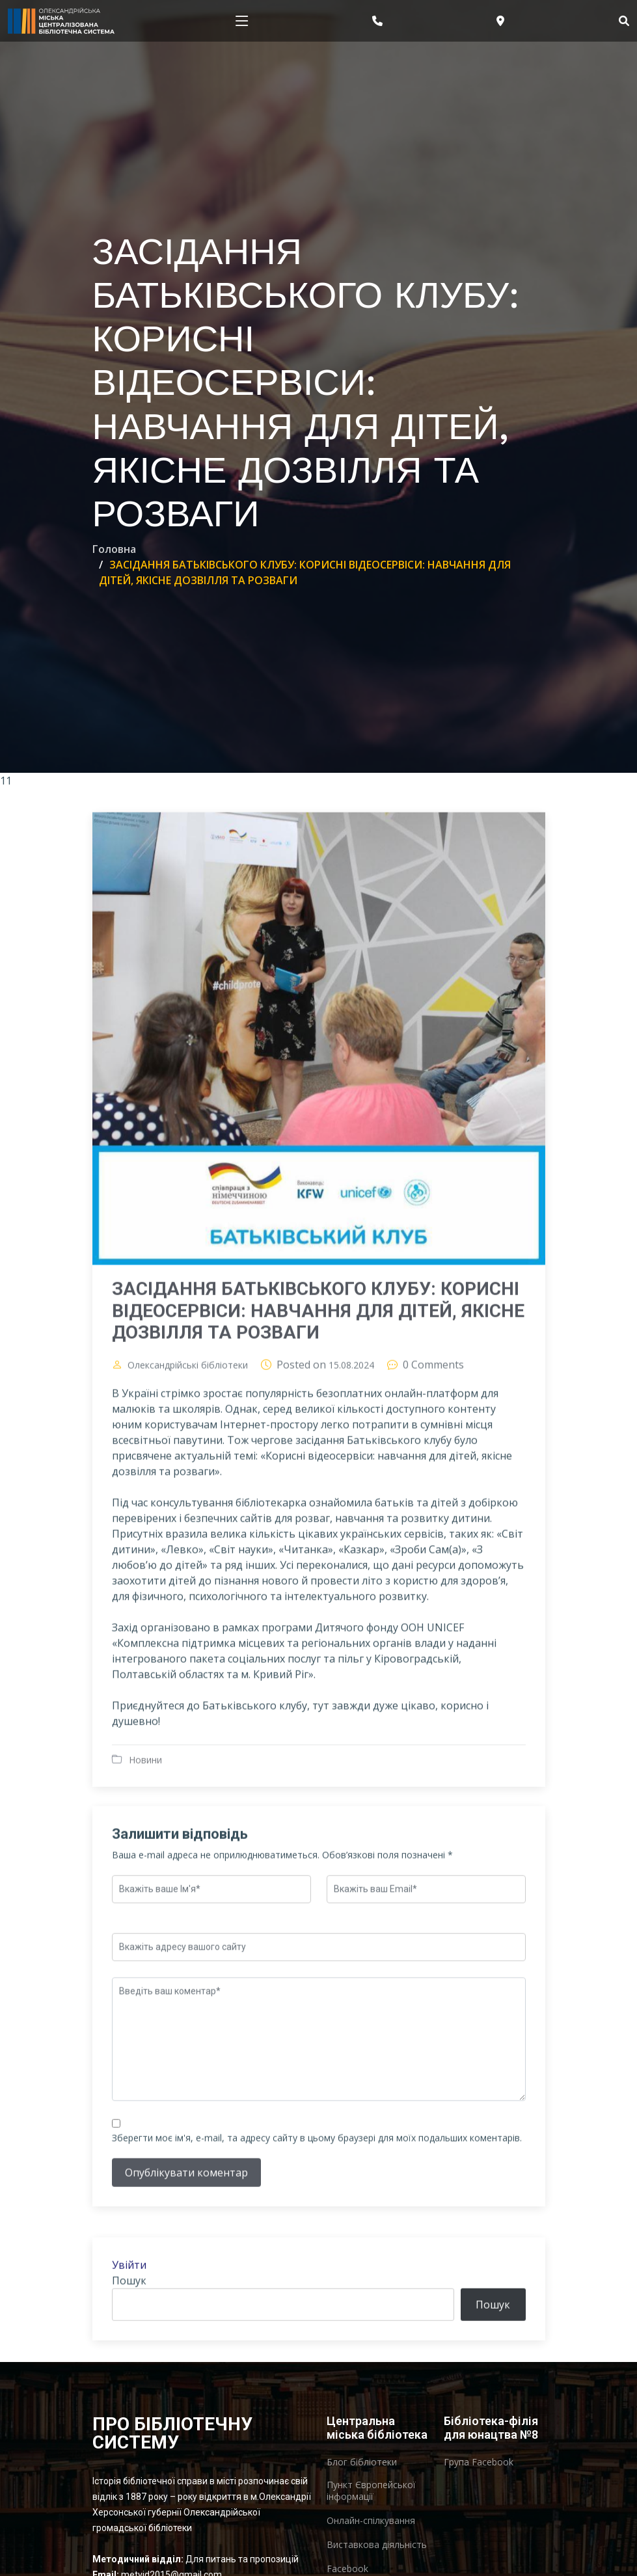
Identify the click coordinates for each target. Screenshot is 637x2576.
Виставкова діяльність (377, 2545)
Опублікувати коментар (186, 2234)
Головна (114, 549)
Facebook (347, 2569)
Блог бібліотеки (362, 2462)
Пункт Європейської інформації (371, 2490)
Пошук (129, 2342)
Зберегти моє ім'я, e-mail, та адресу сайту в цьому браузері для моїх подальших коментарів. (317, 2199)
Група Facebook (478, 2462)
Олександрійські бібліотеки (188, 1425)
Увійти (129, 2326)
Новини (145, 1820)
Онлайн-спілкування (371, 2521)
